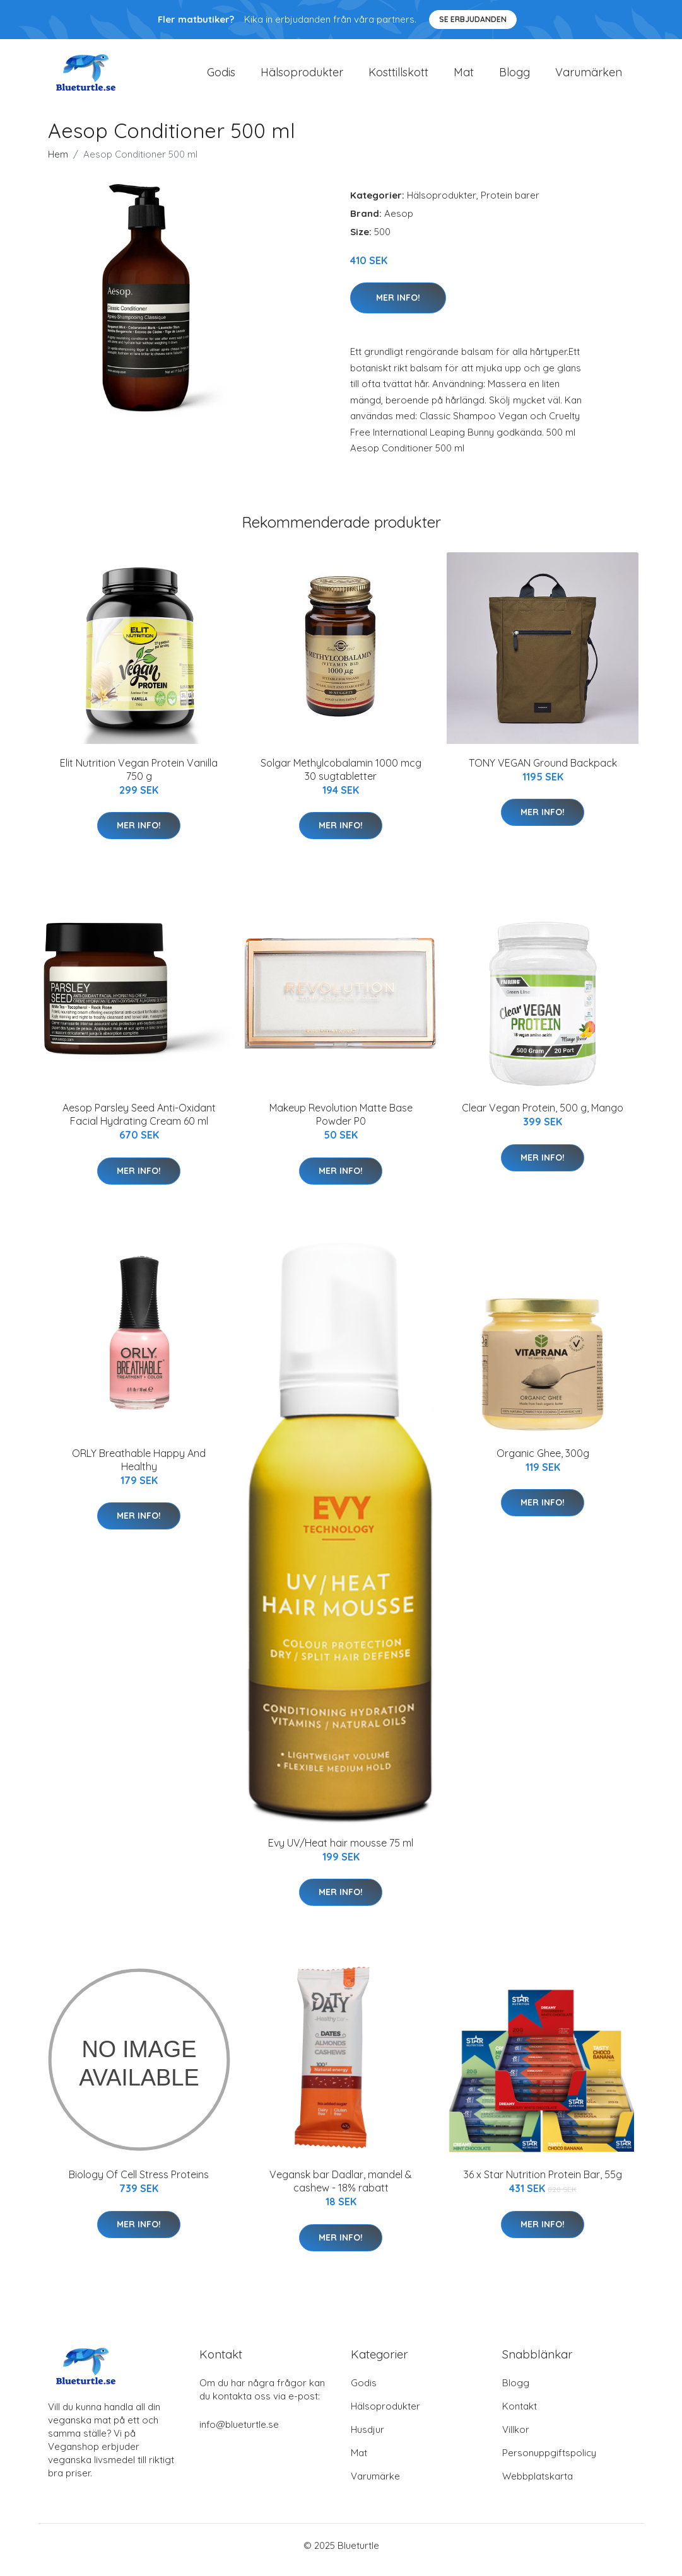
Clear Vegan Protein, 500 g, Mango (542, 1116)
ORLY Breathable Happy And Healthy (139, 1469)
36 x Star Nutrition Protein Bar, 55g (543, 2183)
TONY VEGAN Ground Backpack (543, 771)
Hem (58, 163)
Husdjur (367, 2438)
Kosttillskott (398, 76)
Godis (221, 76)
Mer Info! (398, 306)
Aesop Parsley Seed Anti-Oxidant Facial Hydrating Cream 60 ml (139, 1123)
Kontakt (519, 2415)
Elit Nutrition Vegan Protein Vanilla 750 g (139, 778)
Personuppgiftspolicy (549, 2462)
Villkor (515, 2438)
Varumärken (588, 76)
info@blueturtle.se (239, 2433)
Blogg (514, 76)
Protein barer (510, 204)
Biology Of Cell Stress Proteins (139, 2183)
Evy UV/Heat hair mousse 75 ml (340, 1851)
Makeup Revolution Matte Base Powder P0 (341, 1123)
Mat (464, 76)
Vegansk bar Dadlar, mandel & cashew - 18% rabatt (340, 2190)
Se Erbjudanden (473, 19)
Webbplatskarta (537, 2485)
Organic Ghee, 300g (543, 1462)
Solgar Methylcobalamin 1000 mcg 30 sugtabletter (341, 778)
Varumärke (375, 2485)
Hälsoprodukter (302, 76)
